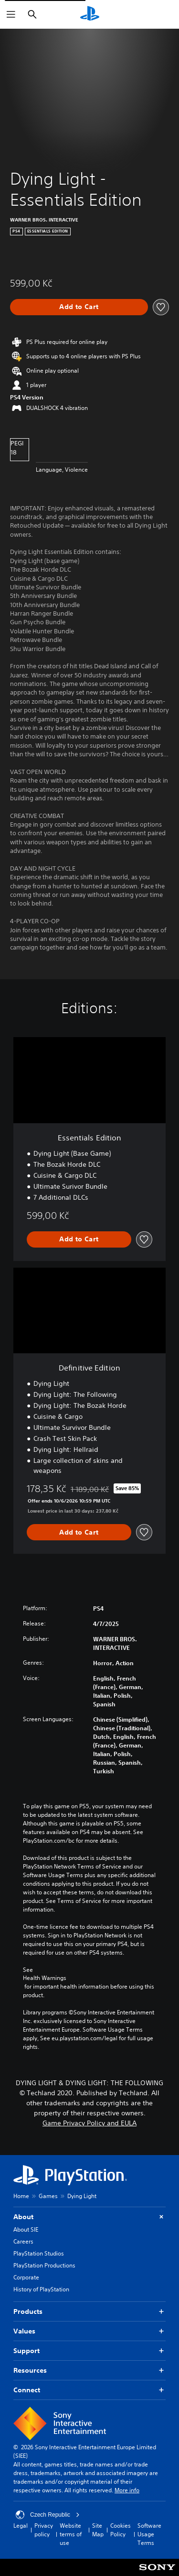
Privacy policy (43, 2529)
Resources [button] (89, 2370)
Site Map (98, 2529)
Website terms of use (71, 2534)
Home (21, 2196)
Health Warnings (44, 1978)
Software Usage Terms (149, 2534)
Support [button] (89, 2350)
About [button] (89, 2217)
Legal (20, 2525)
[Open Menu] (10, 14)
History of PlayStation (41, 2289)
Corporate (26, 2277)
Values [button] (89, 2331)
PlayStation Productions (44, 2265)
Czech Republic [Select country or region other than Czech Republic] (47, 2514)
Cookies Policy (120, 2529)
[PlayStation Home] (90, 14)
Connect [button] (89, 2390)
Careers (23, 2241)
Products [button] (89, 2311)
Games (48, 2196)
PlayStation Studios (38, 2253)
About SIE (25, 2229)
